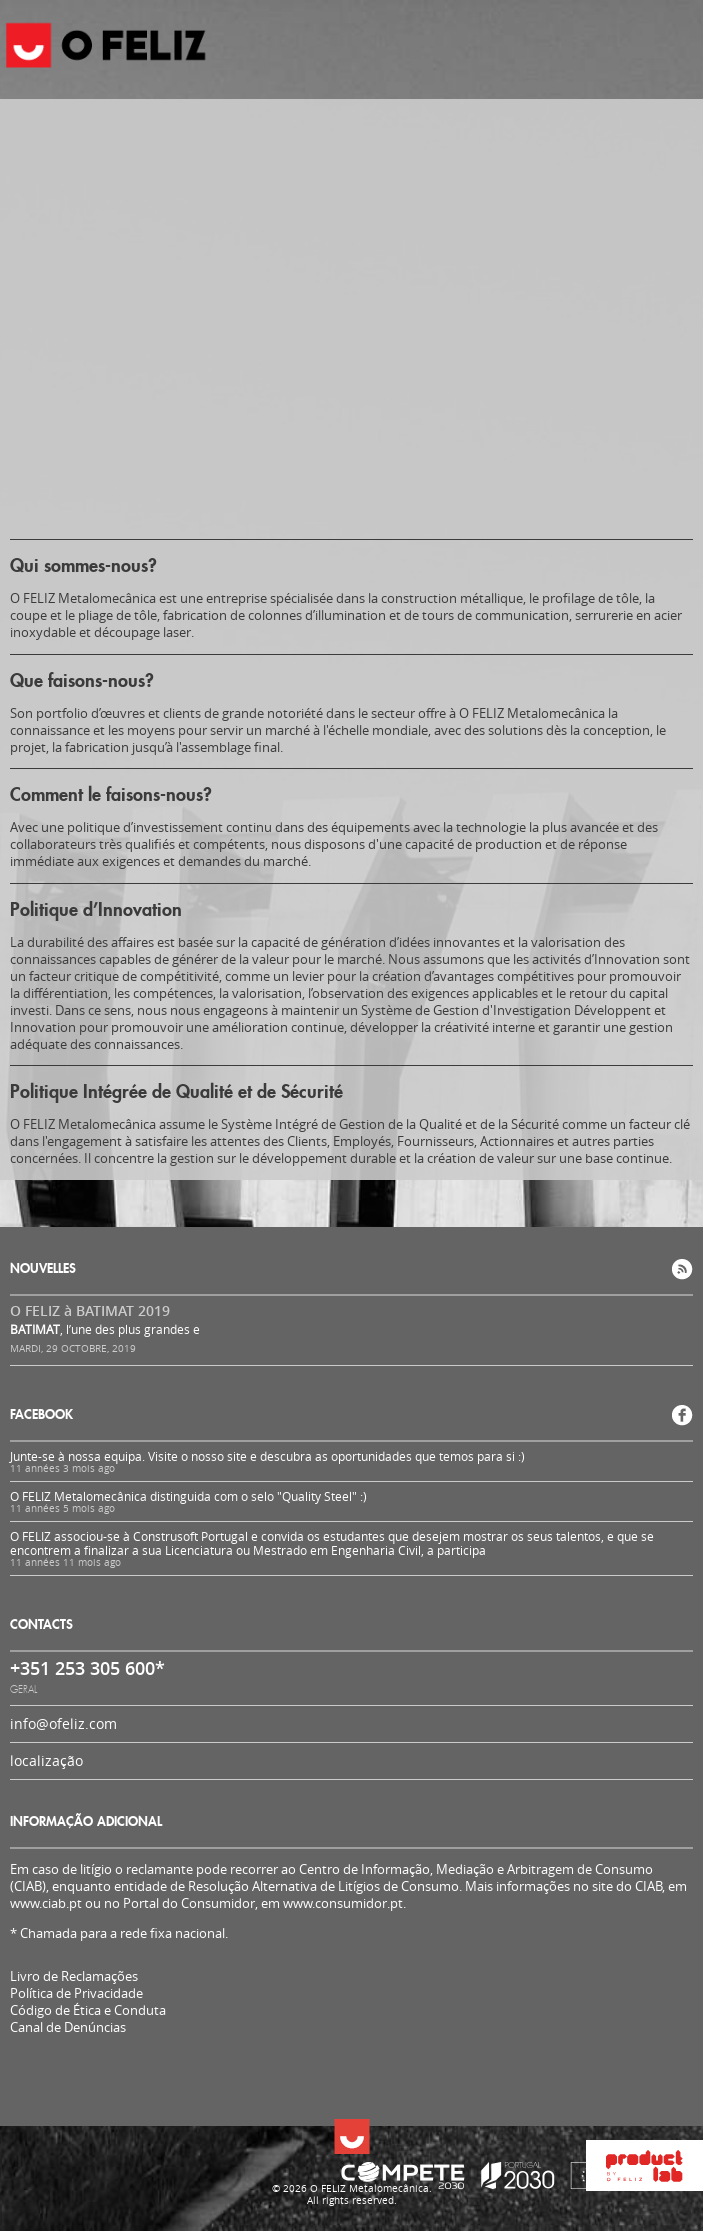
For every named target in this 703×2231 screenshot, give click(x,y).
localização (46, 1760)
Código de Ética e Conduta (88, 2010)
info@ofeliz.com (63, 1723)
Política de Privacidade (76, 1993)
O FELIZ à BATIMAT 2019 (90, 1310)
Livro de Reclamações (74, 1976)
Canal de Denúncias (68, 2027)
